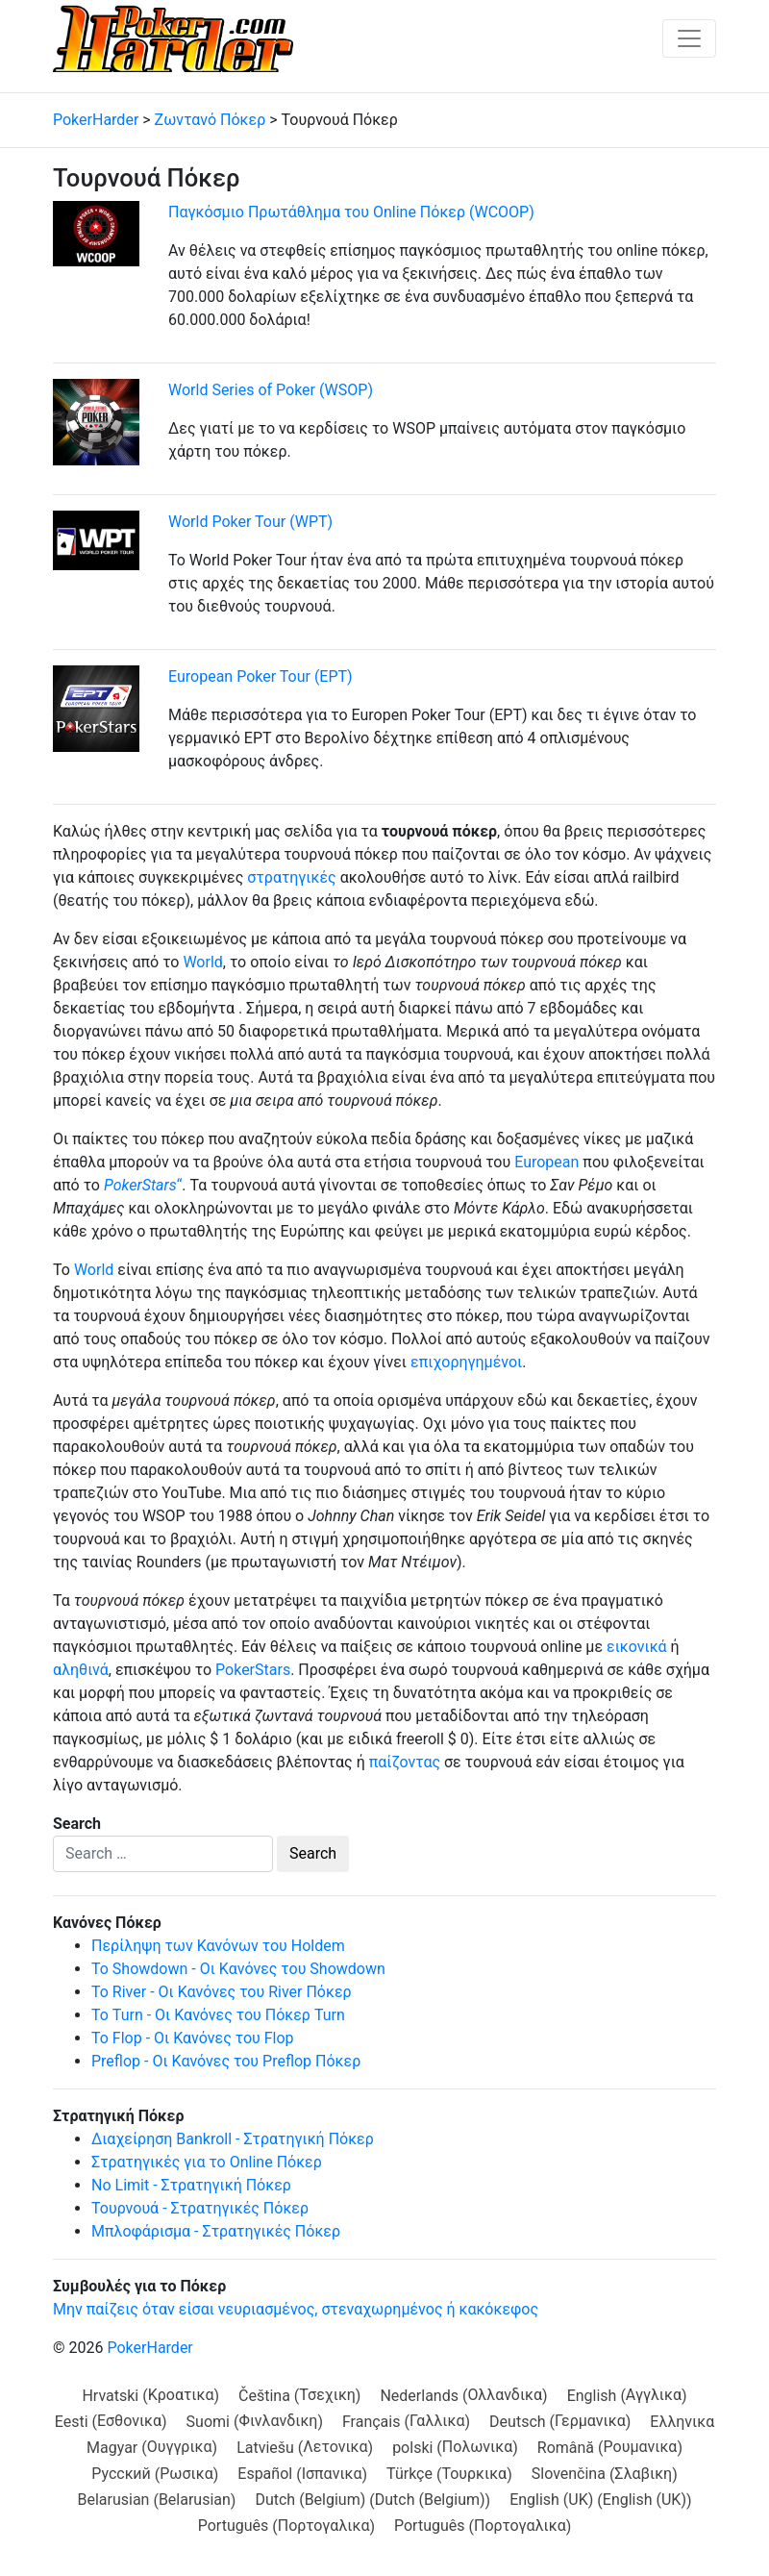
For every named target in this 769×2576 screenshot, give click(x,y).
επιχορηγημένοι (466, 1362)
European (546, 1162)
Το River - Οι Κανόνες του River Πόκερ (221, 1992)
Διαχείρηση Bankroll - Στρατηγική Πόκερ (232, 2139)
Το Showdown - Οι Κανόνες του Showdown (238, 1969)
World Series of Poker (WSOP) (270, 390)
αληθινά (81, 1670)
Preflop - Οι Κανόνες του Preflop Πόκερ (225, 2061)
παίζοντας (404, 1762)
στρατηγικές (291, 877)
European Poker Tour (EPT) (260, 676)
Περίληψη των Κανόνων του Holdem (218, 1946)
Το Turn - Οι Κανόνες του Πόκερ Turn (218, 2015)
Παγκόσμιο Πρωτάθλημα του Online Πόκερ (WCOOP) (351, 212)
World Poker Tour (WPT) (250, 522)
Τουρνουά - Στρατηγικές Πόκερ (200, 2208)
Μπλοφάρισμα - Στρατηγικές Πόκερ (215, 2231)
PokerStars (252, 1670)
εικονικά (637, 1647)
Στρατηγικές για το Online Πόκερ (206, 2162)
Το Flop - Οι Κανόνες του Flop (192, 2038)
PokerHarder (149, 2347)
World (202, 962)
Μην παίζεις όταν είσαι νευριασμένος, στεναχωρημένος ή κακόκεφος (295, 2309)
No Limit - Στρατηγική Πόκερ (191, 2185)
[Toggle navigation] (689, 38)
